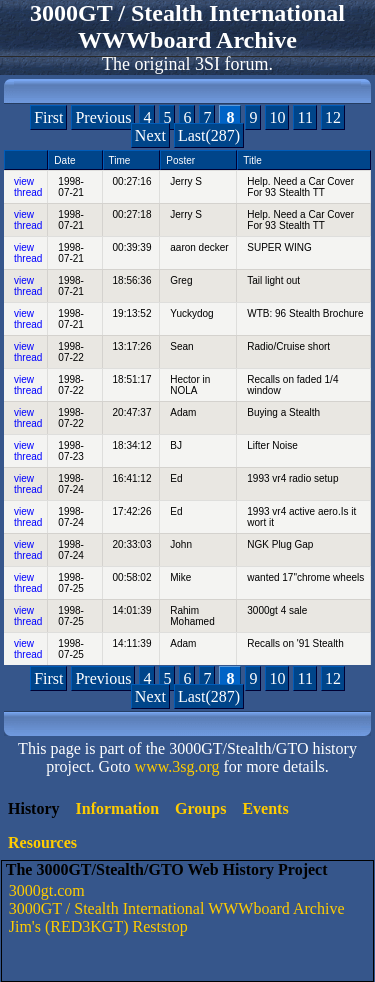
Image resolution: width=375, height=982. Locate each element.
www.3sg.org (177, 766)
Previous (103, 117)
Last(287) (209, 135)
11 (304, 117)
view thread (28, 187)
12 (333, 117)
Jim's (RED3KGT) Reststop (98, 926)
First (48, 117)
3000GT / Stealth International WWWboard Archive (177, 908)
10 (277, 117)
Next (150, 135)
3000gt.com (47, 890)
